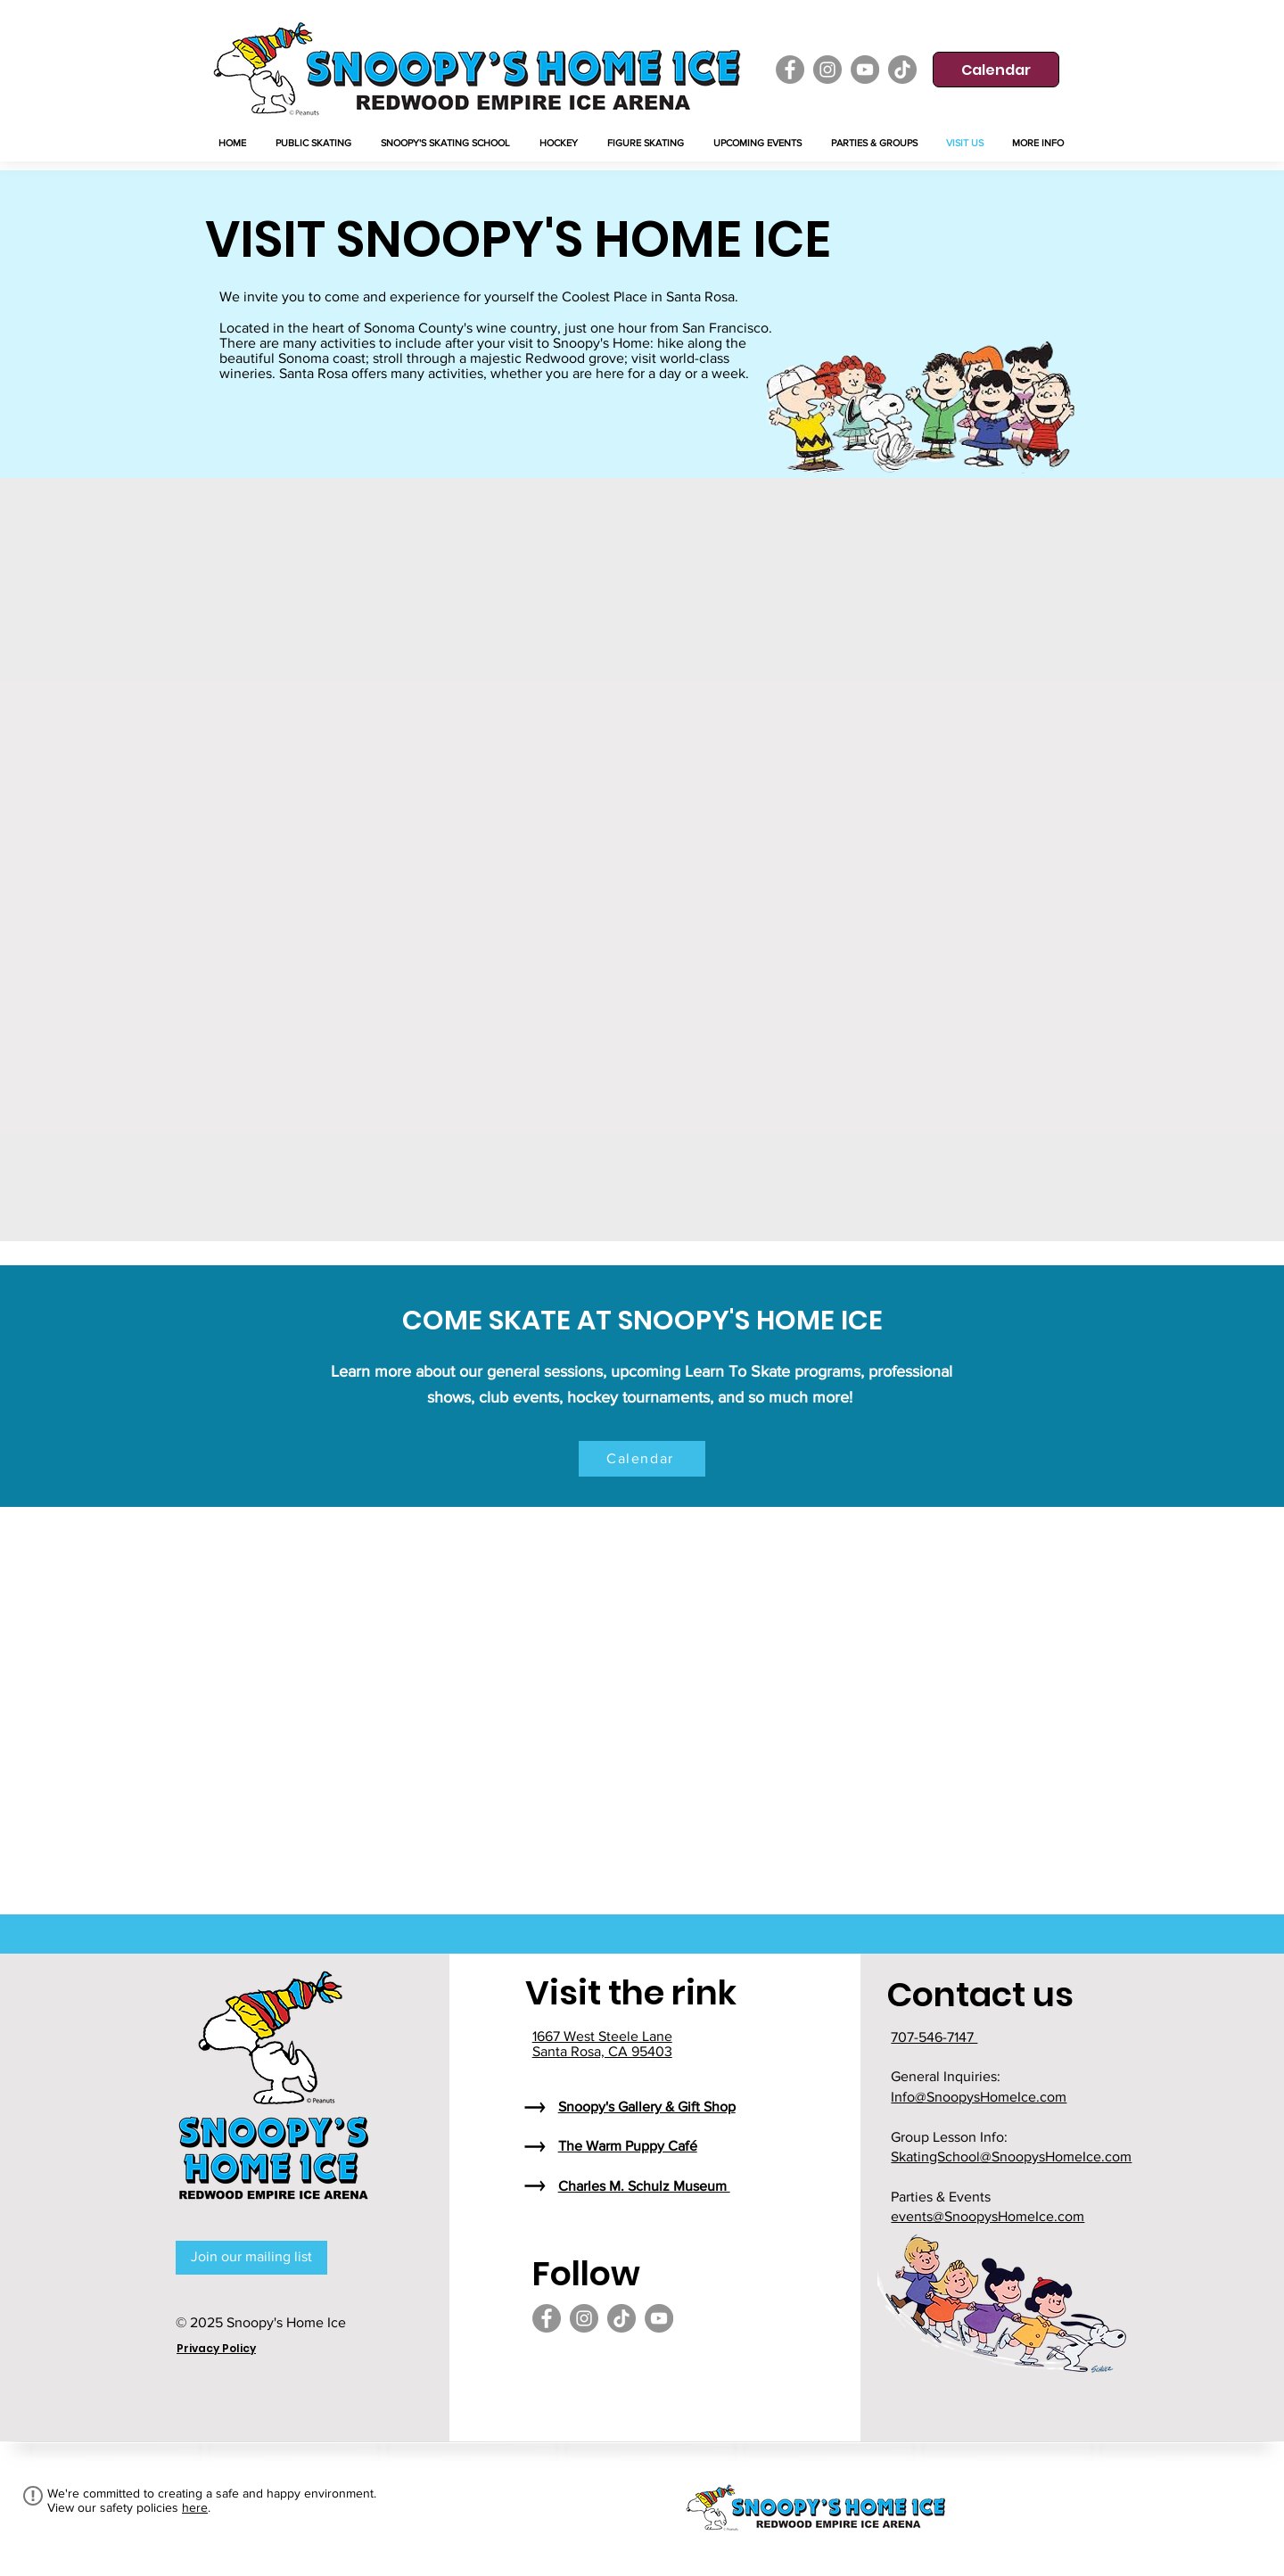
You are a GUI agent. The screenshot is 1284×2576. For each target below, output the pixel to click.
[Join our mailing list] (251, 2258)
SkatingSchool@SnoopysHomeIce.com (1011, 2156)
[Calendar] (996, 69)
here (195, 2507)
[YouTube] (865, 69)
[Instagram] (827, 69)
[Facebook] (790, 69)
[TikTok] (902, 69)
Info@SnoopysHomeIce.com (978, 2096)
